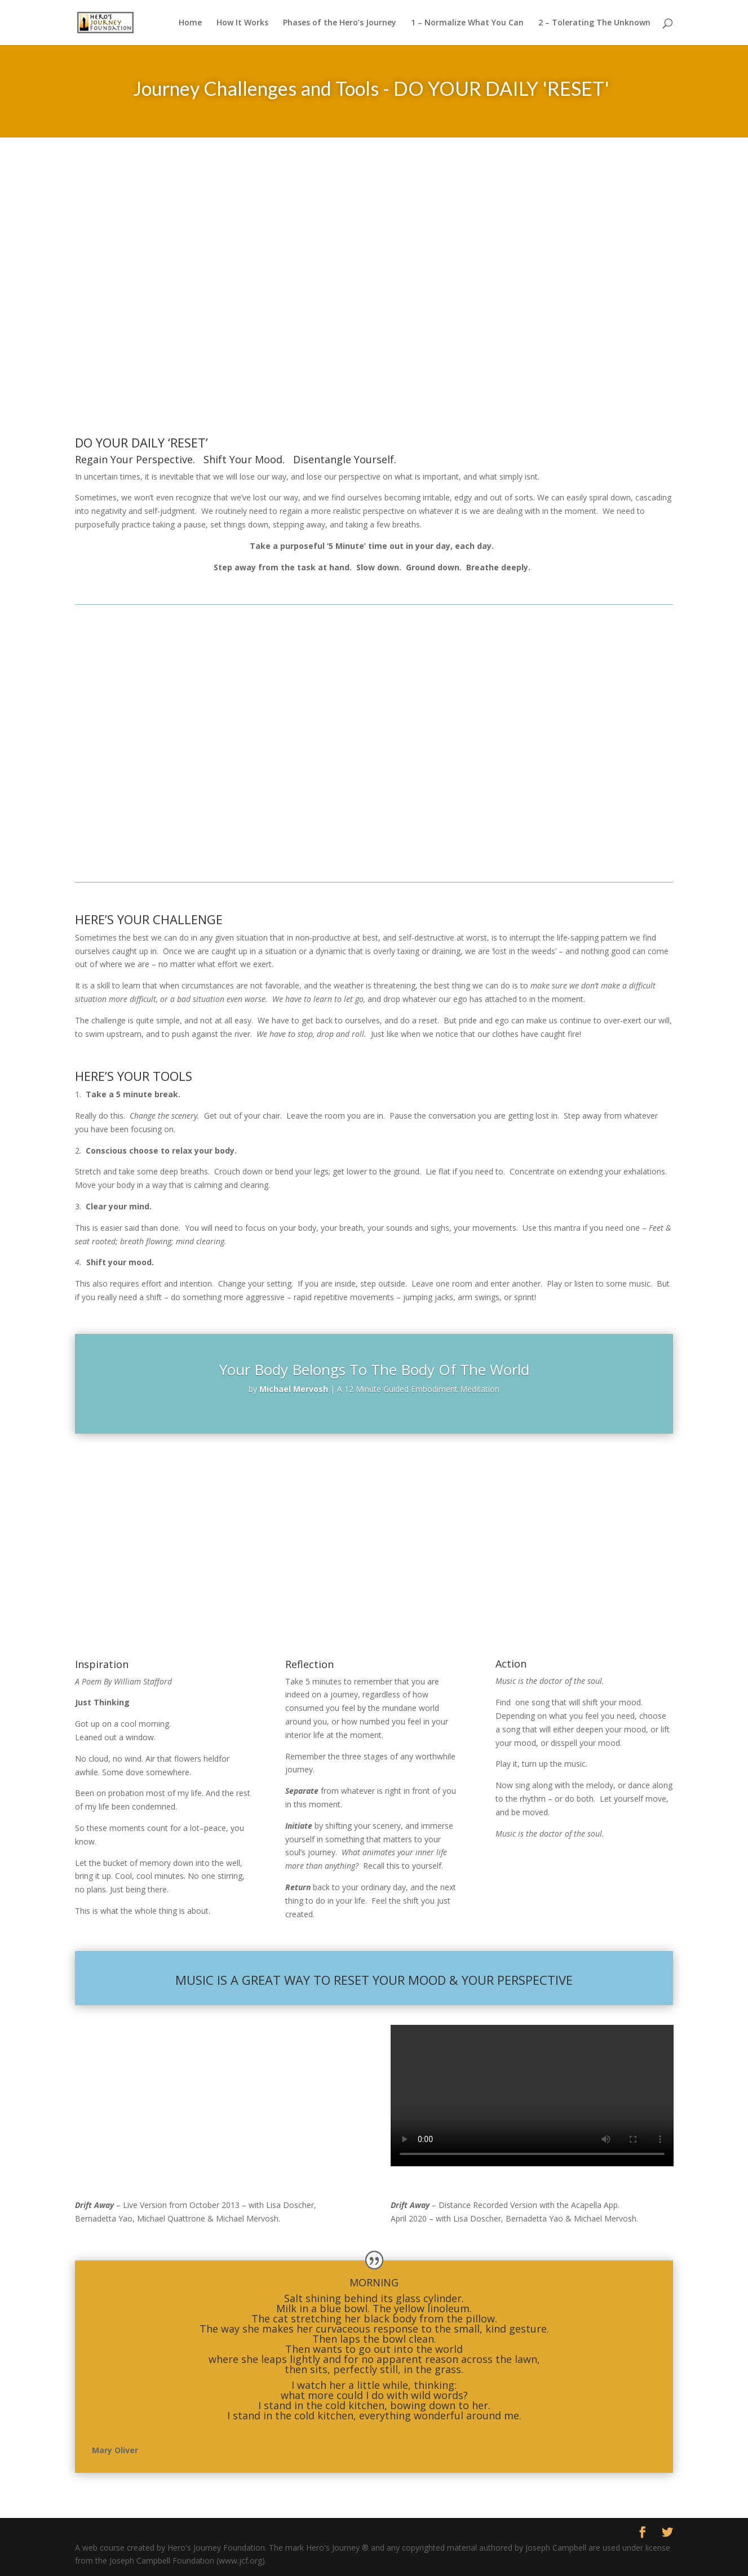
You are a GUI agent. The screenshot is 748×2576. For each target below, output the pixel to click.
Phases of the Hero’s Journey (339, 23)
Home (190, 23)
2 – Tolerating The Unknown (594, 23)
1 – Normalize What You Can (467, 23)
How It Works (242, 23)
